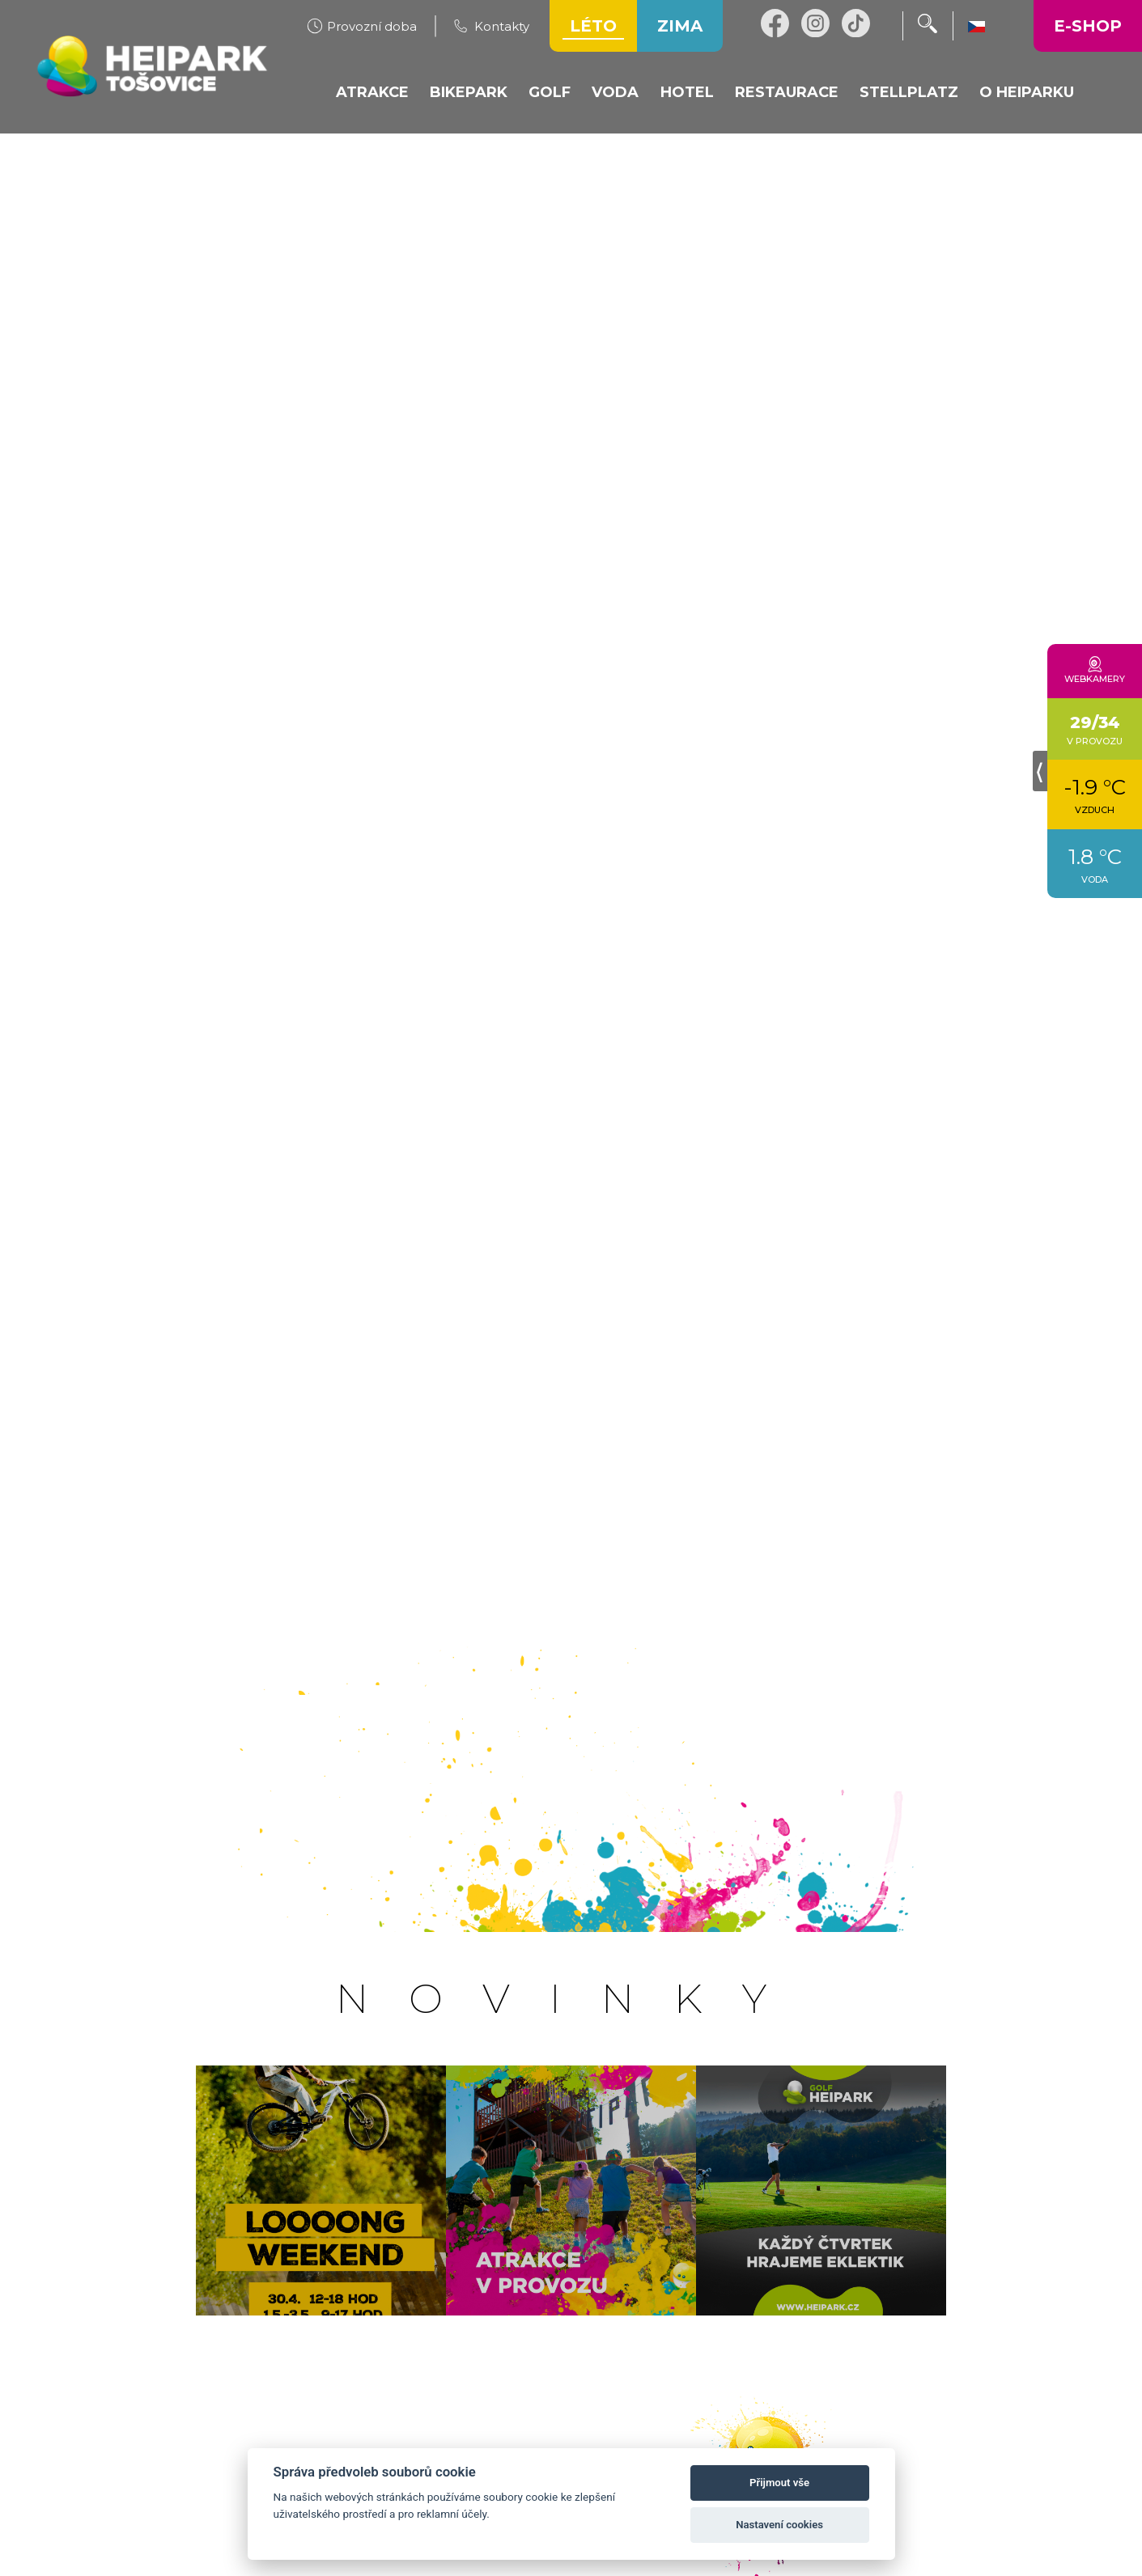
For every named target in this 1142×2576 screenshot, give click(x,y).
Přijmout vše (779, 2482)
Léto (593, 26)
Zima (680, 26)
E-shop (1088, 26)
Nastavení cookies (779, 2525)
